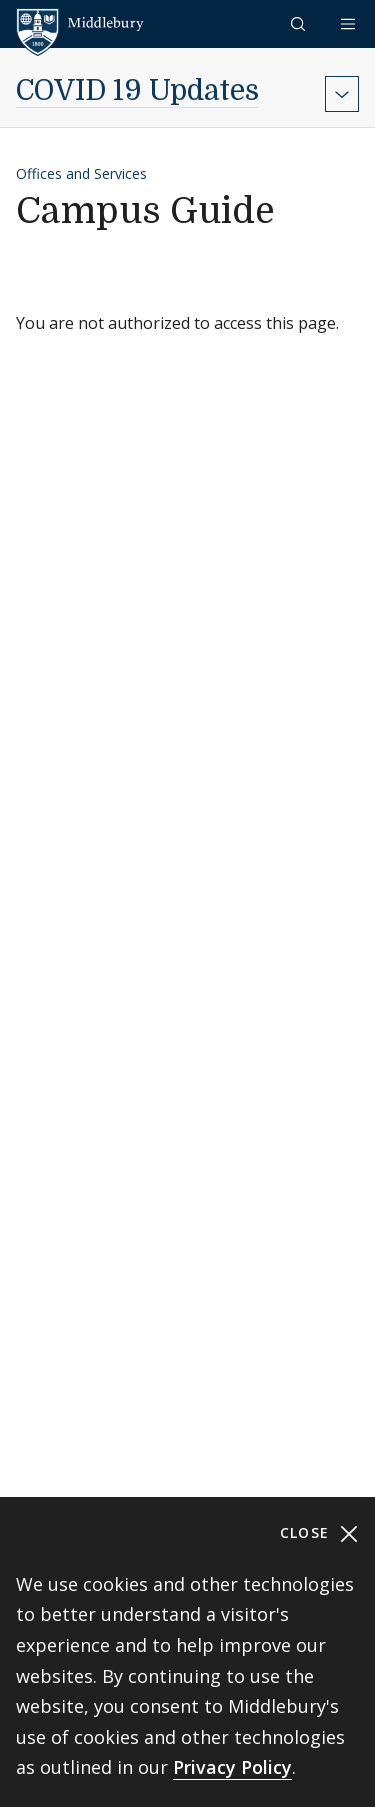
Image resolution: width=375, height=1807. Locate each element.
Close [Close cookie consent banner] (319, 1533)
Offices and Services (81, 173)
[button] (300, 23)
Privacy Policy (232, 1767)
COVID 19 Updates (137, 91)
